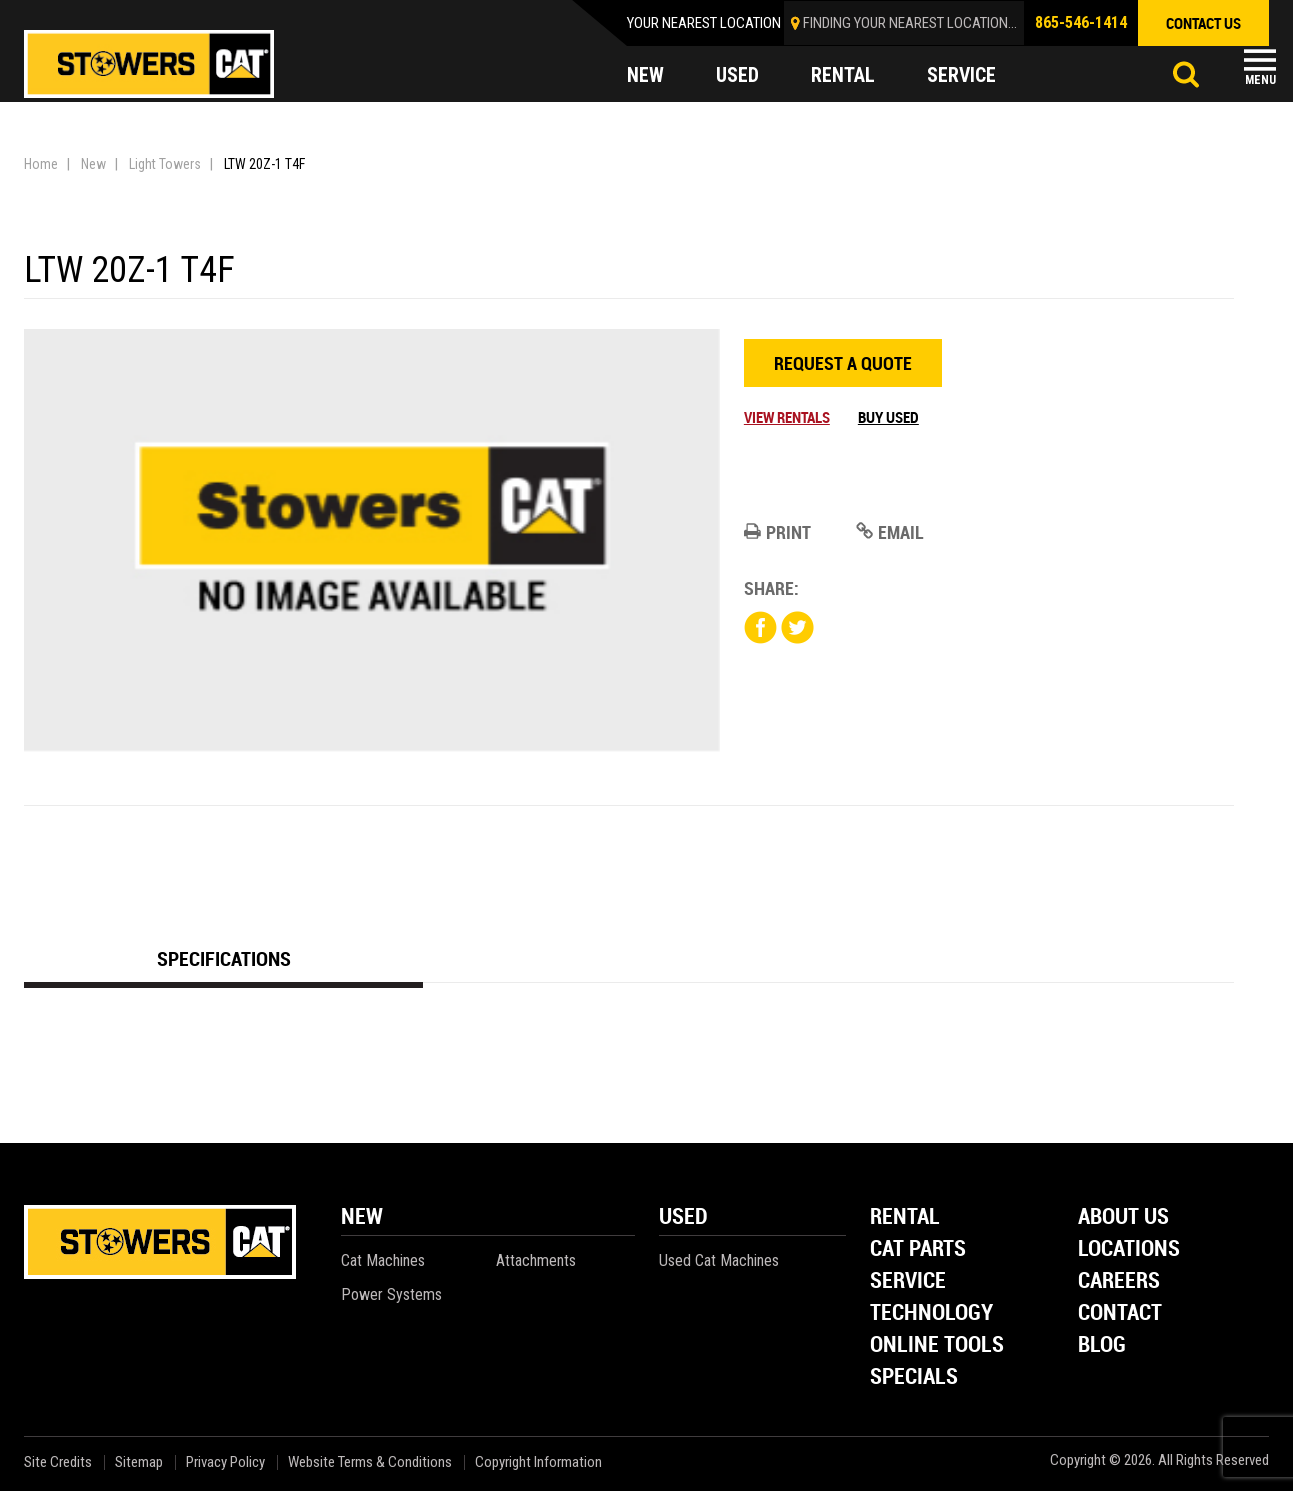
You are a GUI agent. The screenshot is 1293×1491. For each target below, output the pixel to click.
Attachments (536, 1260)
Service (908, 1281)
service (962, 76)
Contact (1120, 1313)
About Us (1123, 1217)
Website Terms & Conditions (370, 1462)
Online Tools (937, 1345)
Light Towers (165, 164)
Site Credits (58, 1462)
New (93, 164)
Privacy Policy (225, 1462)
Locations (1129, 1249)
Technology (931, 1313)
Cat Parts (918, 1249)
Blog (1102, 1345)
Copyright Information (538, 1462)
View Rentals (787, 417)
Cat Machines (383, 1260)
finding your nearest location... (910, 23)
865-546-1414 (1081, 22)
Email (890, 532)
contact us (1203, 23)
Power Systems (391, 1294)
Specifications (224, 958)
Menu (1260, 80)
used (737, 76)
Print (777, 532)
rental (843, 76)
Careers (1119, 1281)
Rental (905, 1217)
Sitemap (139, 1462)
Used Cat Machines (719, 1260)
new (645, 76)
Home (41, 164)
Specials (914, 1377)
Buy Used (888, 417)
